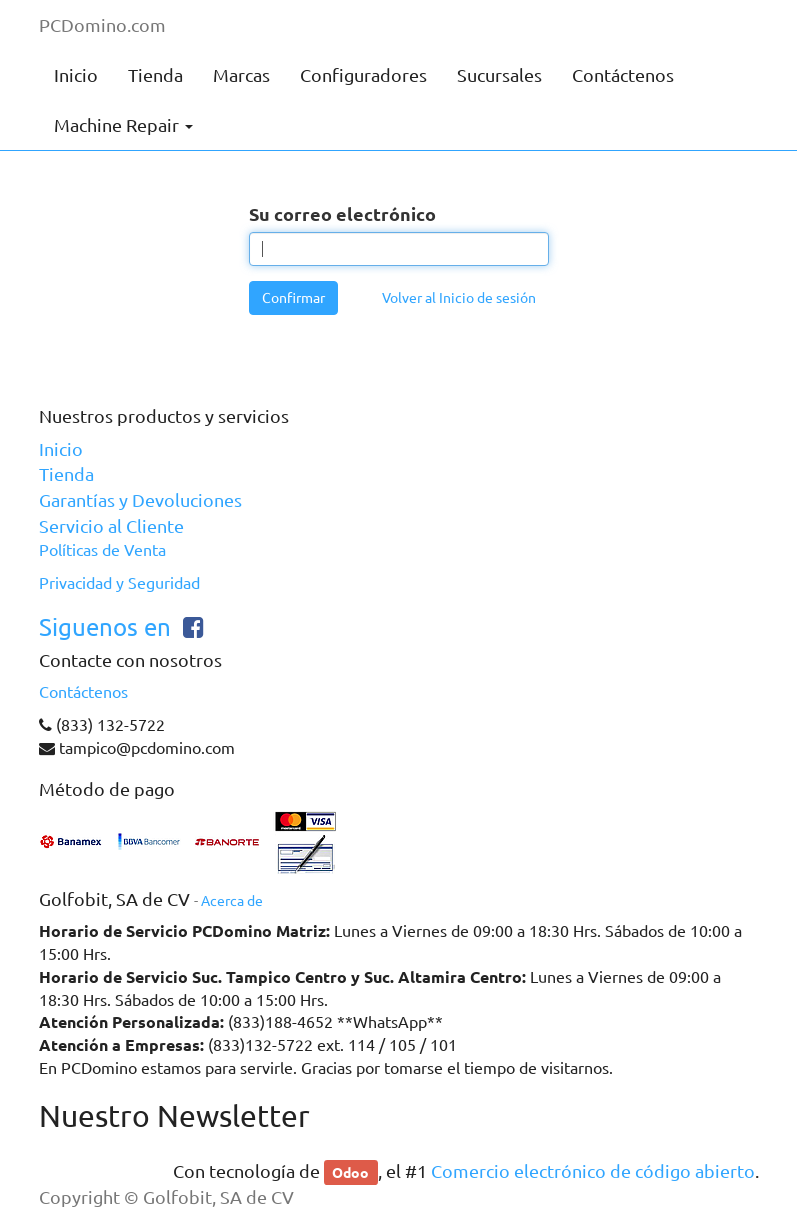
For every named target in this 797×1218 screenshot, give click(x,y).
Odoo (350, 1172)
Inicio (61, 449)
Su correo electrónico (342, 213)
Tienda (66, 474)
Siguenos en (105, 627)
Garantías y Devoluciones (140, 500)
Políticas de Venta (102, 550)
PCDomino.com (102, 25)
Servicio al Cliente (111, 526)
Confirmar (293, 298)
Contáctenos (83, 692)
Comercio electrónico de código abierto (593, 1171)
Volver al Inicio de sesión (459, 298)
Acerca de (232, 901)
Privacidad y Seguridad (119, 583)
